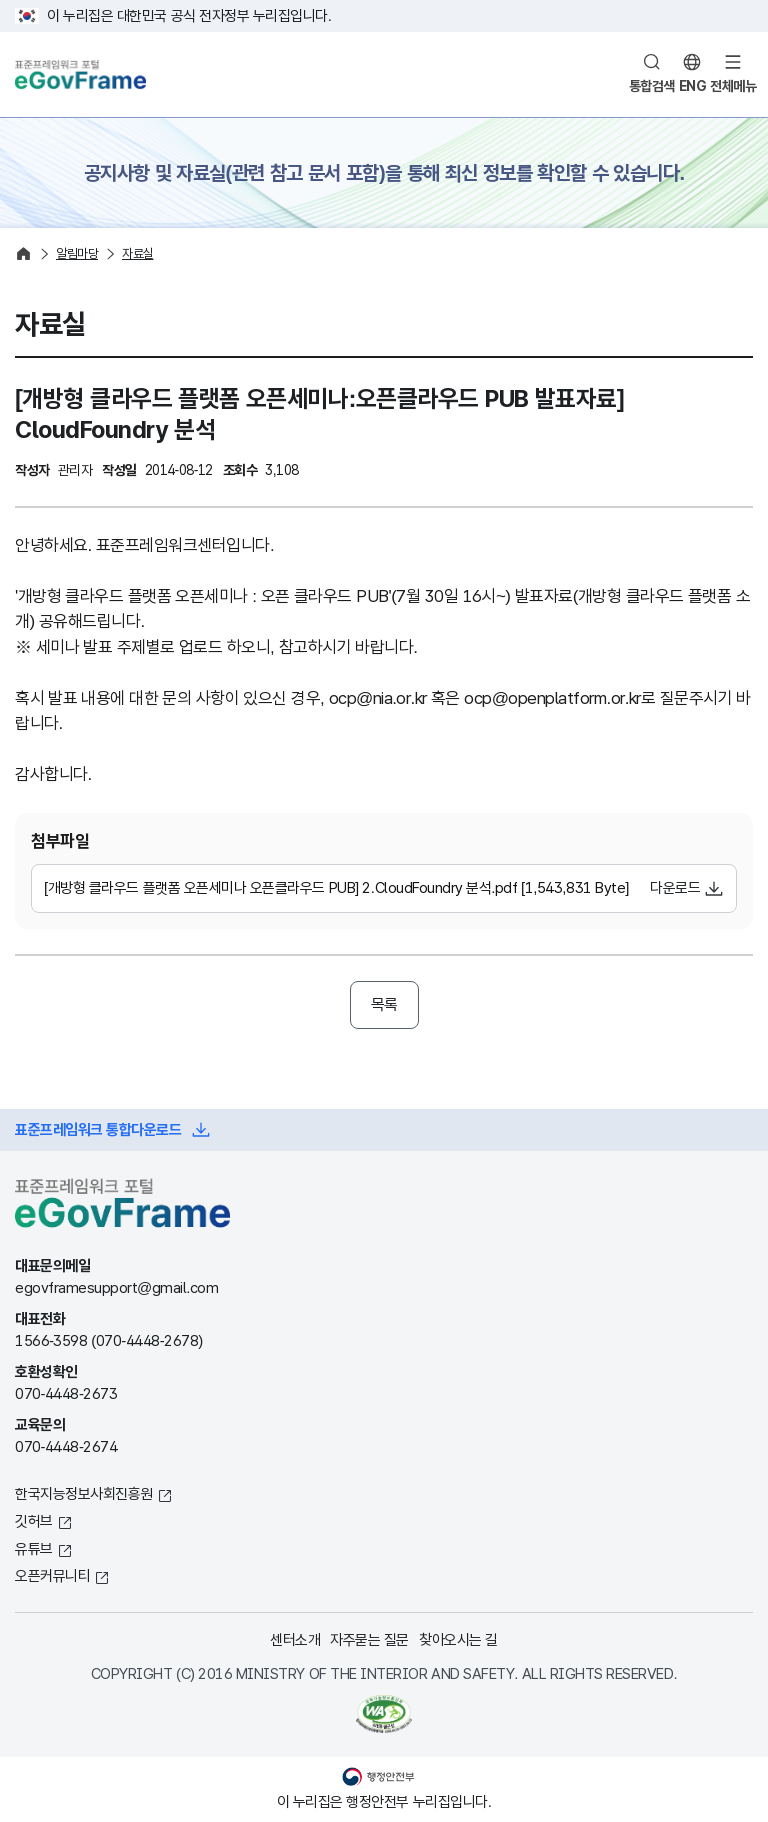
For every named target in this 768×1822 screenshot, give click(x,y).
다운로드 (675, 887)
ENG (693, 86)
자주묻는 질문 (369, 1639)
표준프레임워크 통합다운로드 (98, 1129)
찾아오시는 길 (458, 1639)
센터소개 (295, 1639)
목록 (384, 1004)
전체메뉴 (733, 86)
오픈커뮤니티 (52, 1575)
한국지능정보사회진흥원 (84, 1493)
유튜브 (34, 1548)
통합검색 (652, 86)
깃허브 (34, 1520)
